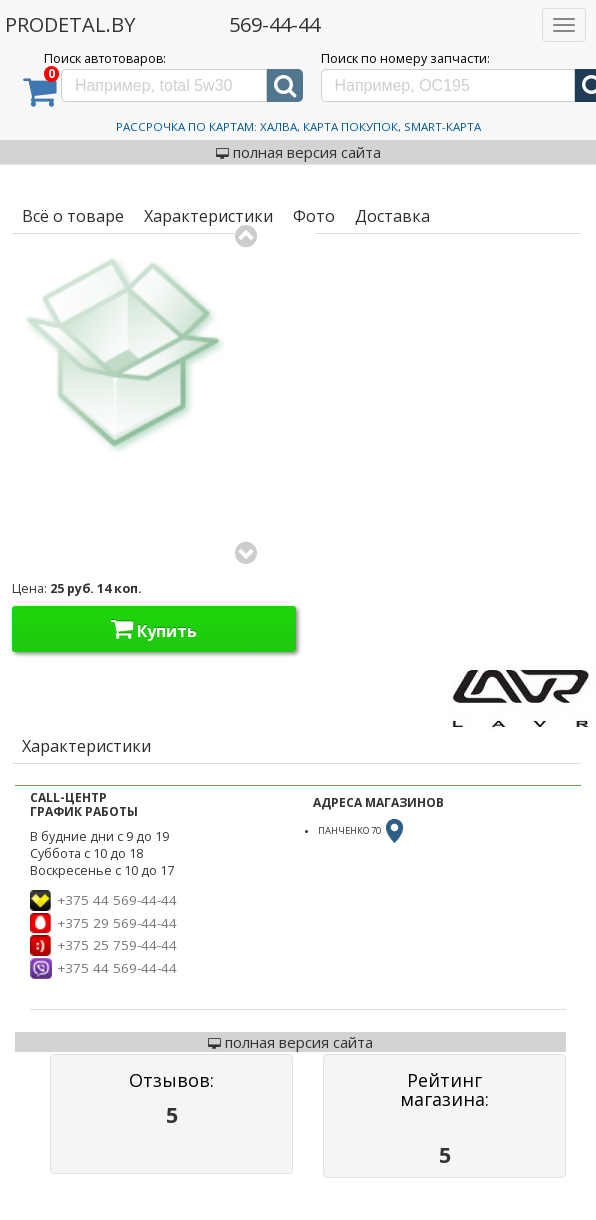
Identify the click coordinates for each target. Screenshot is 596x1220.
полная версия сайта (298, 152)
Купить (154, 629)
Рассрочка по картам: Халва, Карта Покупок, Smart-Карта (298, 126)
